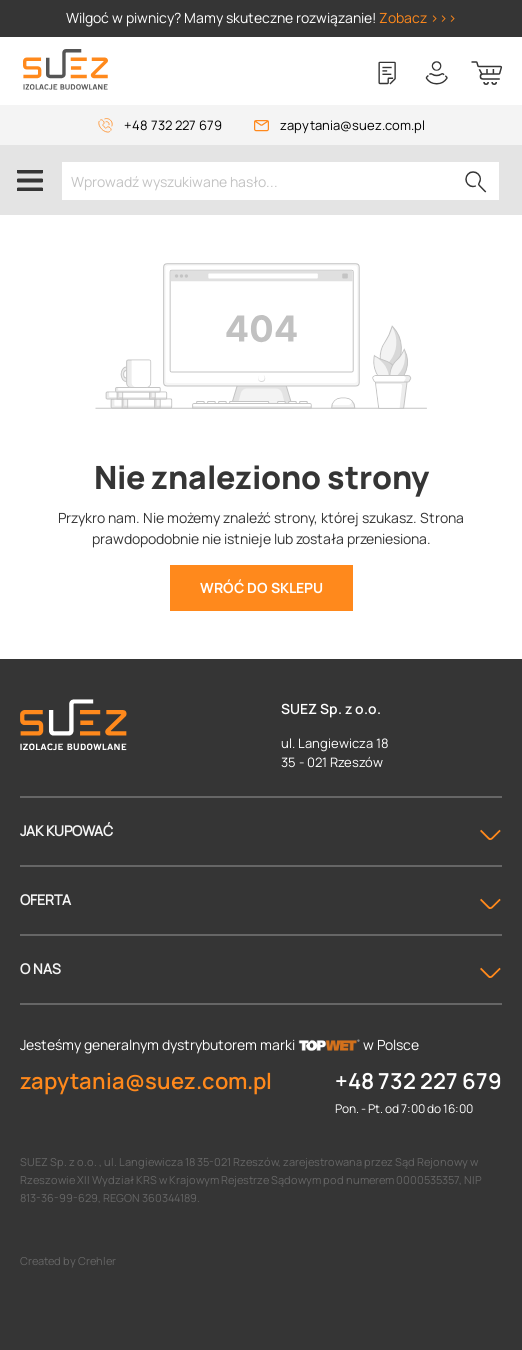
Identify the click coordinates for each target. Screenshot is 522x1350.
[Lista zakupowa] (387, 73)
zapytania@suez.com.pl (352, 125)
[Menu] (30, 180)
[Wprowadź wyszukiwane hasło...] (280, 181)
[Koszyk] (487, 73)
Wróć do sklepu (261, 587)
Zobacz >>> (418, 17)
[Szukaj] (476, 181)
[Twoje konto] (437, 73)
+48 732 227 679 (173, 125)
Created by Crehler (68, 1260)
